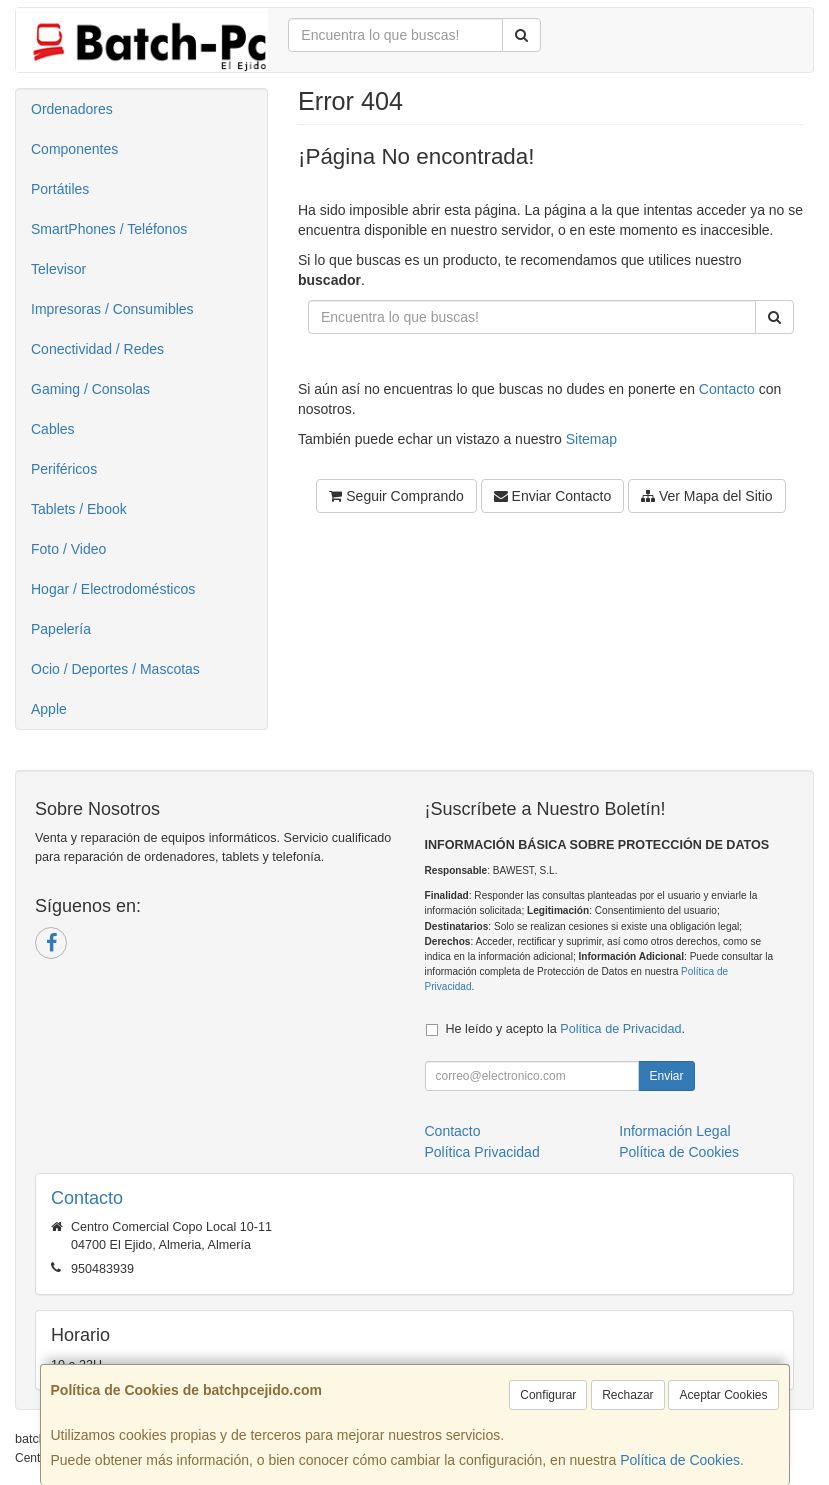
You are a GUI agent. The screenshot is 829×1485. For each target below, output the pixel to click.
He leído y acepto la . (565, 1029)
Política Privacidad (482, 1152)
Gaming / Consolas (90, 389)
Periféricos (64, 469)
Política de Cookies (680, 1460)
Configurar (548, 1395)
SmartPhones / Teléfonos (109, 229)
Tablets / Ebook (79, 509)
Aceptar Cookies (723, 1395)
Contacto (727, 389)
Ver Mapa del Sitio (707, 496)
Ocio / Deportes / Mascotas (115, 669)
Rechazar (627, 1395)
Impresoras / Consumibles (112, 309)
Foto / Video (68, 549)
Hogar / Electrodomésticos (113, 589)
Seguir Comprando (396, 496)
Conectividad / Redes (97, 349)
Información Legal (674, 1131)
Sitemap (591, 439)
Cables (53, 429)
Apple (49, 709)
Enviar (666, 1076)
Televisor (58, 269)
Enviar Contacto (553, 496)
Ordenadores (72, 109)
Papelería (61, 629)
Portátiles (60, 189)
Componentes (74, 149)
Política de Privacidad (620, 1029)
